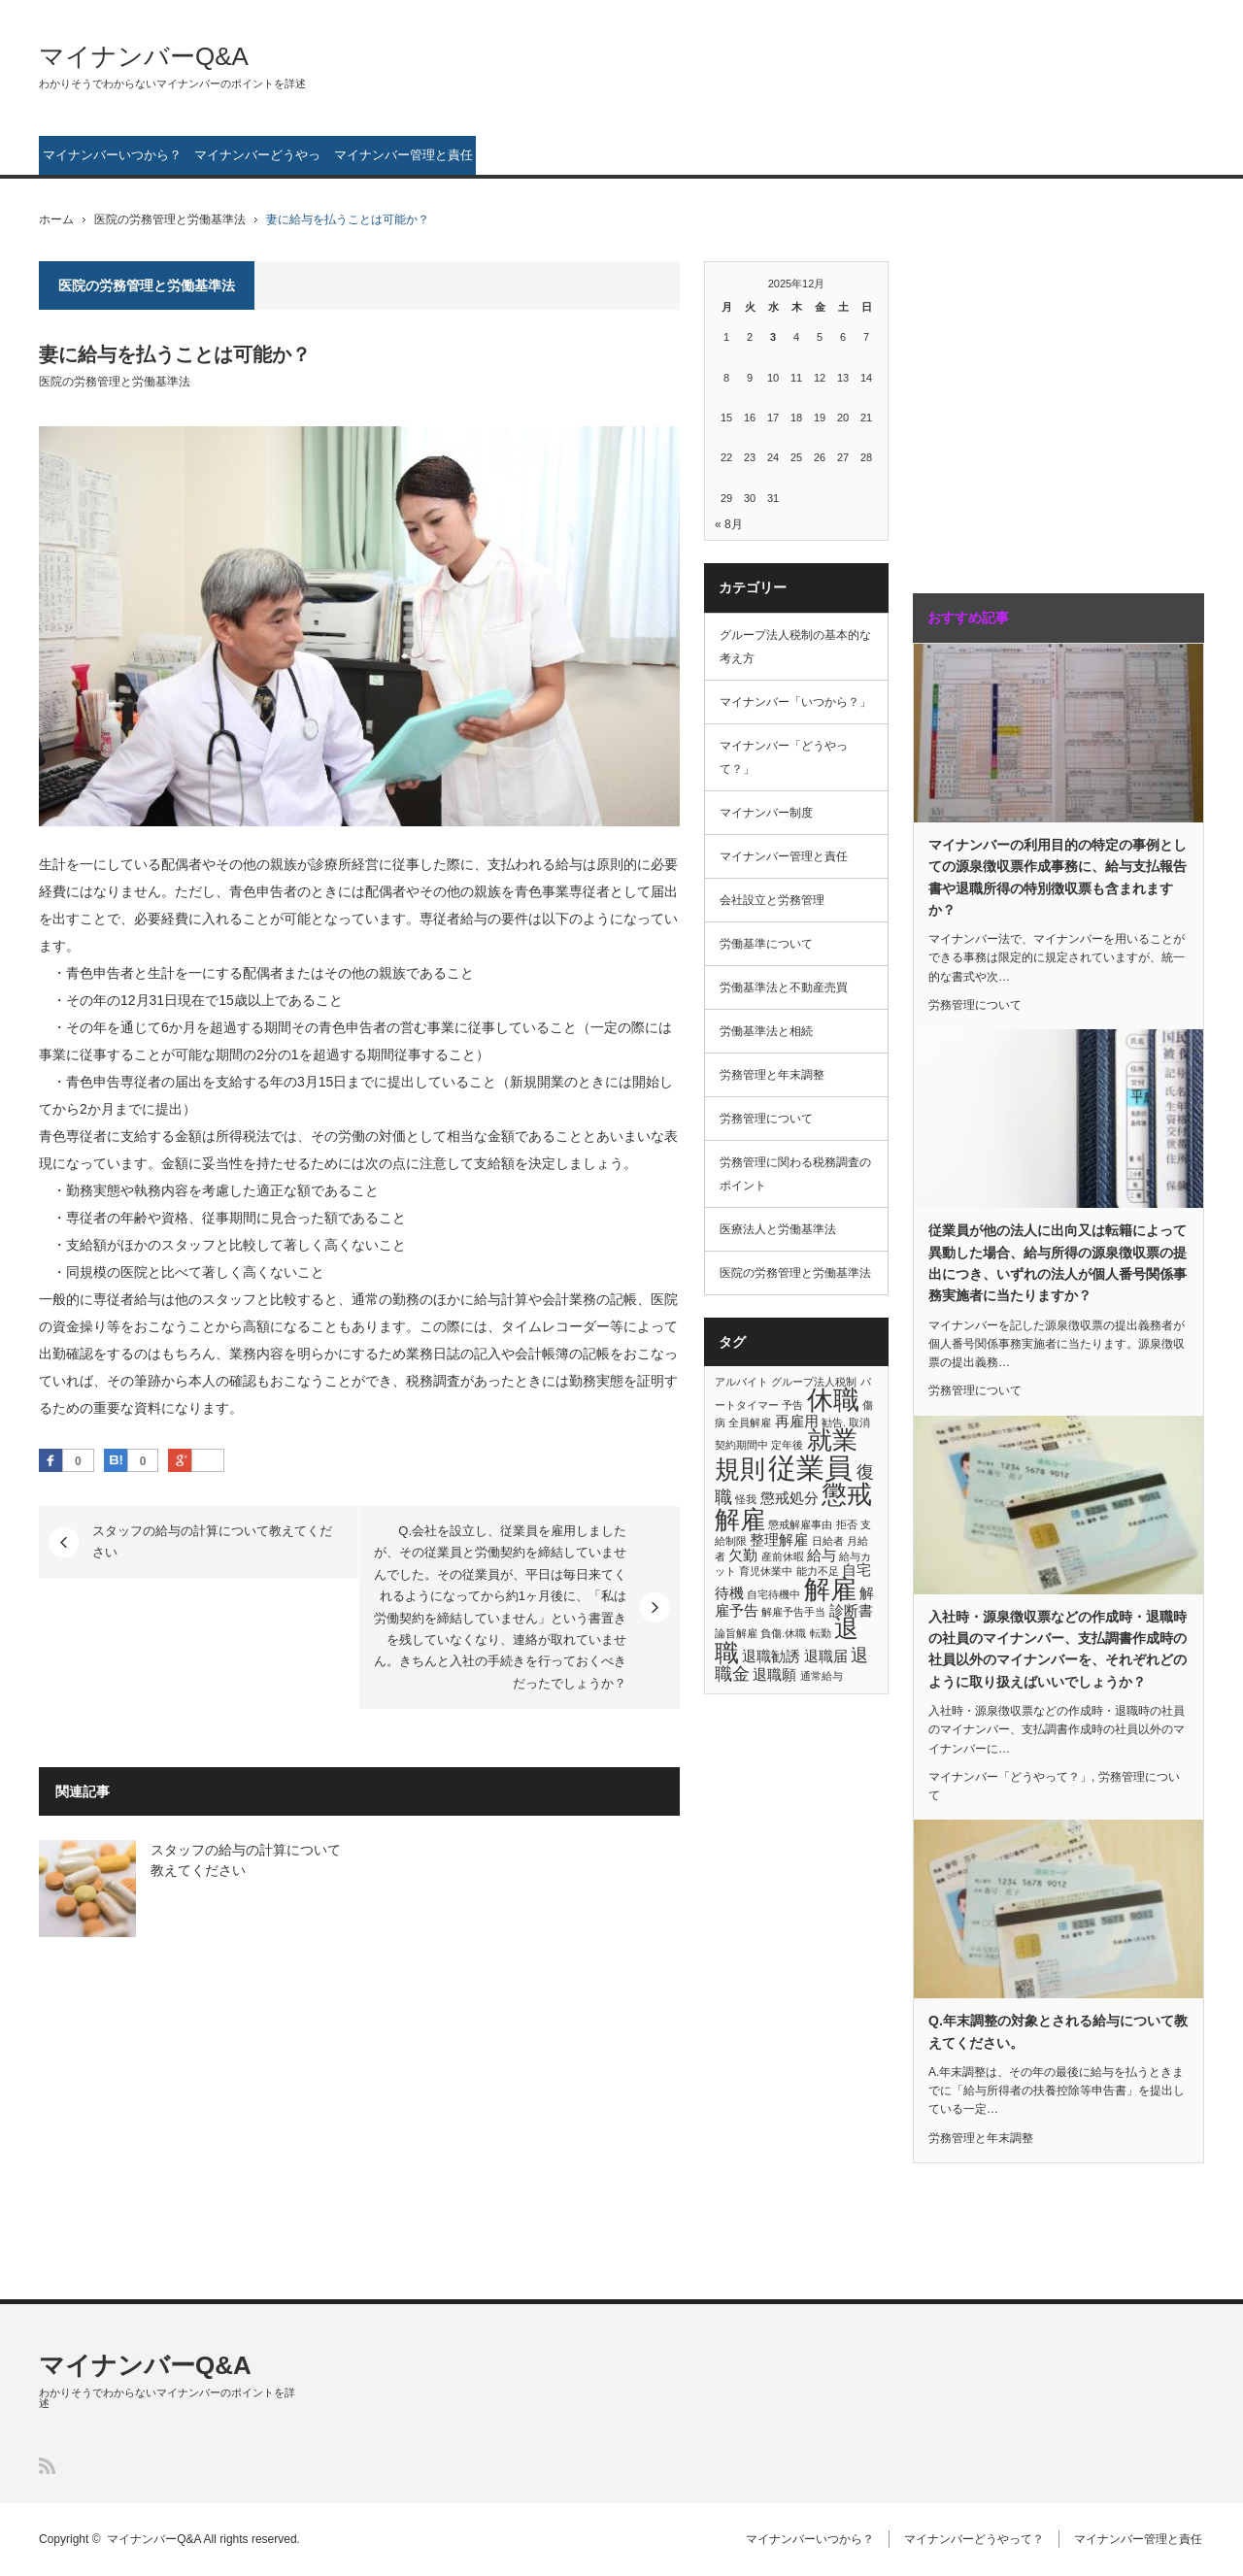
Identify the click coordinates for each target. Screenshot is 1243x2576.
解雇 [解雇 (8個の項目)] (830, 1589)
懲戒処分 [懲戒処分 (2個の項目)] (789, 1497)
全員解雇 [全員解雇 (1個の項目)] (749, 1422)
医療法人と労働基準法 (778, 1229)
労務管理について (766, 1118)
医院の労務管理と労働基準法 (170, 219)
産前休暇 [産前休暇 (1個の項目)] (782, 1556)
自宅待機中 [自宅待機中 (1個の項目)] (773, 1594)
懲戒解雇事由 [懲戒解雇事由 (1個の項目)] (800, 1524)
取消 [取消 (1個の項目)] (859, 1422)
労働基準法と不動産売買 (784, 987)
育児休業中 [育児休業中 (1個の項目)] (765, 1571)
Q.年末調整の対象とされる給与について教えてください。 (1058, 2031)
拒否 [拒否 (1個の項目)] (846, 1524)
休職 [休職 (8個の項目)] (833, 1400)
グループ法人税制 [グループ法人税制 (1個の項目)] (814, 1382)
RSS (47, 2466)
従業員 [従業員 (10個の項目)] (810, 1468)
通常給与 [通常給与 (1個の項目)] (821, 1676)
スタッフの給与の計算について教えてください (212, 1541)
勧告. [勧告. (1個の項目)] (834, 1422)
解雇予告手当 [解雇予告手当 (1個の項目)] (793, 1612)
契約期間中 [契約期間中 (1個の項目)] (741, 1445)
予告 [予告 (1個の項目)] (792, 1405)
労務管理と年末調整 (772, 1075)
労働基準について (766, 944)
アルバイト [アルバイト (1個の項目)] (741, 1382)
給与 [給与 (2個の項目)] (821, 1555)
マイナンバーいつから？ (112, 155)
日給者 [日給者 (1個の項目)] (828, 1541)
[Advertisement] (1034, 406)
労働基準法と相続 (766, 1031)
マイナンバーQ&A (144, 56)
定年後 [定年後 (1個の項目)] (787, 1445)
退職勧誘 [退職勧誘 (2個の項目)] (771, 1656)
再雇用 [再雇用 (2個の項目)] (797, 1421)
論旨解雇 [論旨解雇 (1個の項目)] (736, 1633)
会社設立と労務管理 (772, 900)
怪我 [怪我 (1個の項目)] (745, 1499)
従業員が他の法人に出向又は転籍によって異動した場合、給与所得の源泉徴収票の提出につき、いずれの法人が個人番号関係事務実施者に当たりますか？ (1057, 1262)
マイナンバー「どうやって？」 (784, 757)
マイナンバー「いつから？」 (795, 702)
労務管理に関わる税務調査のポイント (795, 1173)
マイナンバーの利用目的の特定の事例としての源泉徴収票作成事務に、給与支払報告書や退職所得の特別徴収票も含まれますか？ (1057, 877)
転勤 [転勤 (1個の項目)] (820, 1633)
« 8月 (729, 524)
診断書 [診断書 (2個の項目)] (851, 1610)
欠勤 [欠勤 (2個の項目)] (742, 1555)
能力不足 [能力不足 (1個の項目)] (817, 1571)
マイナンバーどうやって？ (257, 161)
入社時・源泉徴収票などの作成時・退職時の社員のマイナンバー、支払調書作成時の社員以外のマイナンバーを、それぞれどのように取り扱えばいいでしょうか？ (1057, 1649)
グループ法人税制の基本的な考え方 (795, 646)
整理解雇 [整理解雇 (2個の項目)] (779, 1539)
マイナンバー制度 (766, 813)
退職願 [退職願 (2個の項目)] (774, 1674)
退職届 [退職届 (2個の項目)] (826, 1656)
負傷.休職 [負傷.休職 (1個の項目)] (783, 1633)
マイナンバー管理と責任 (403, 155)
